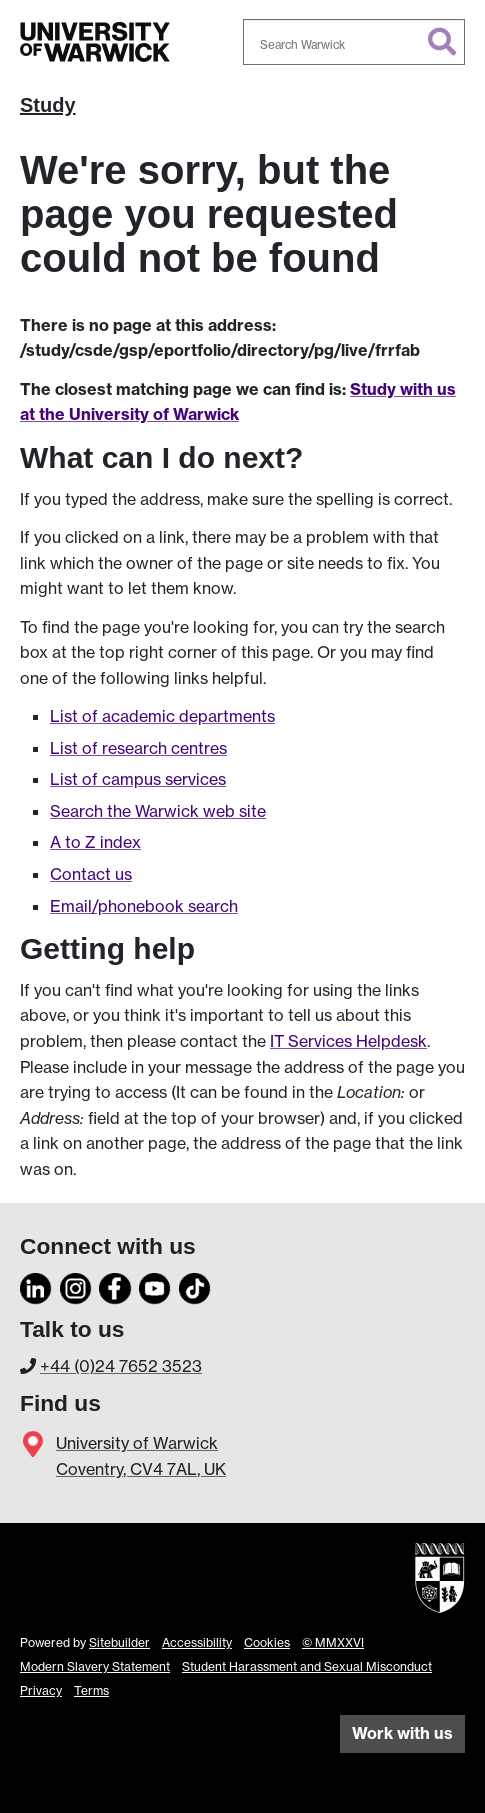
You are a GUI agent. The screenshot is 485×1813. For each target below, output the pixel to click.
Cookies (267, 1642)
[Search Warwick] (354, 42)
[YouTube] (155, 1286)
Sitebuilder (119, 1642)
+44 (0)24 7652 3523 (121, 1366)
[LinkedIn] (36, 1286)
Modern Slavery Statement (95, 1666)
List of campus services (138, 779)
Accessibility (197, 1642)
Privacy (41, 1690)
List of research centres (138, 748)
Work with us (402, 1733)
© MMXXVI (333, 1642)
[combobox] (354, 42)
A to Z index (95, 842)
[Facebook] (115, 1286)
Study (48, 105)
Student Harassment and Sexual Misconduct (307, 1666)
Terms (91, 1690)
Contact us (91, 874)
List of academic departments (162, 716)
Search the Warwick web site (158, 811)
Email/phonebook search (144, 906)
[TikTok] (195, 1286)
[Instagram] (76, 1286)
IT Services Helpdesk (348, 1041)
